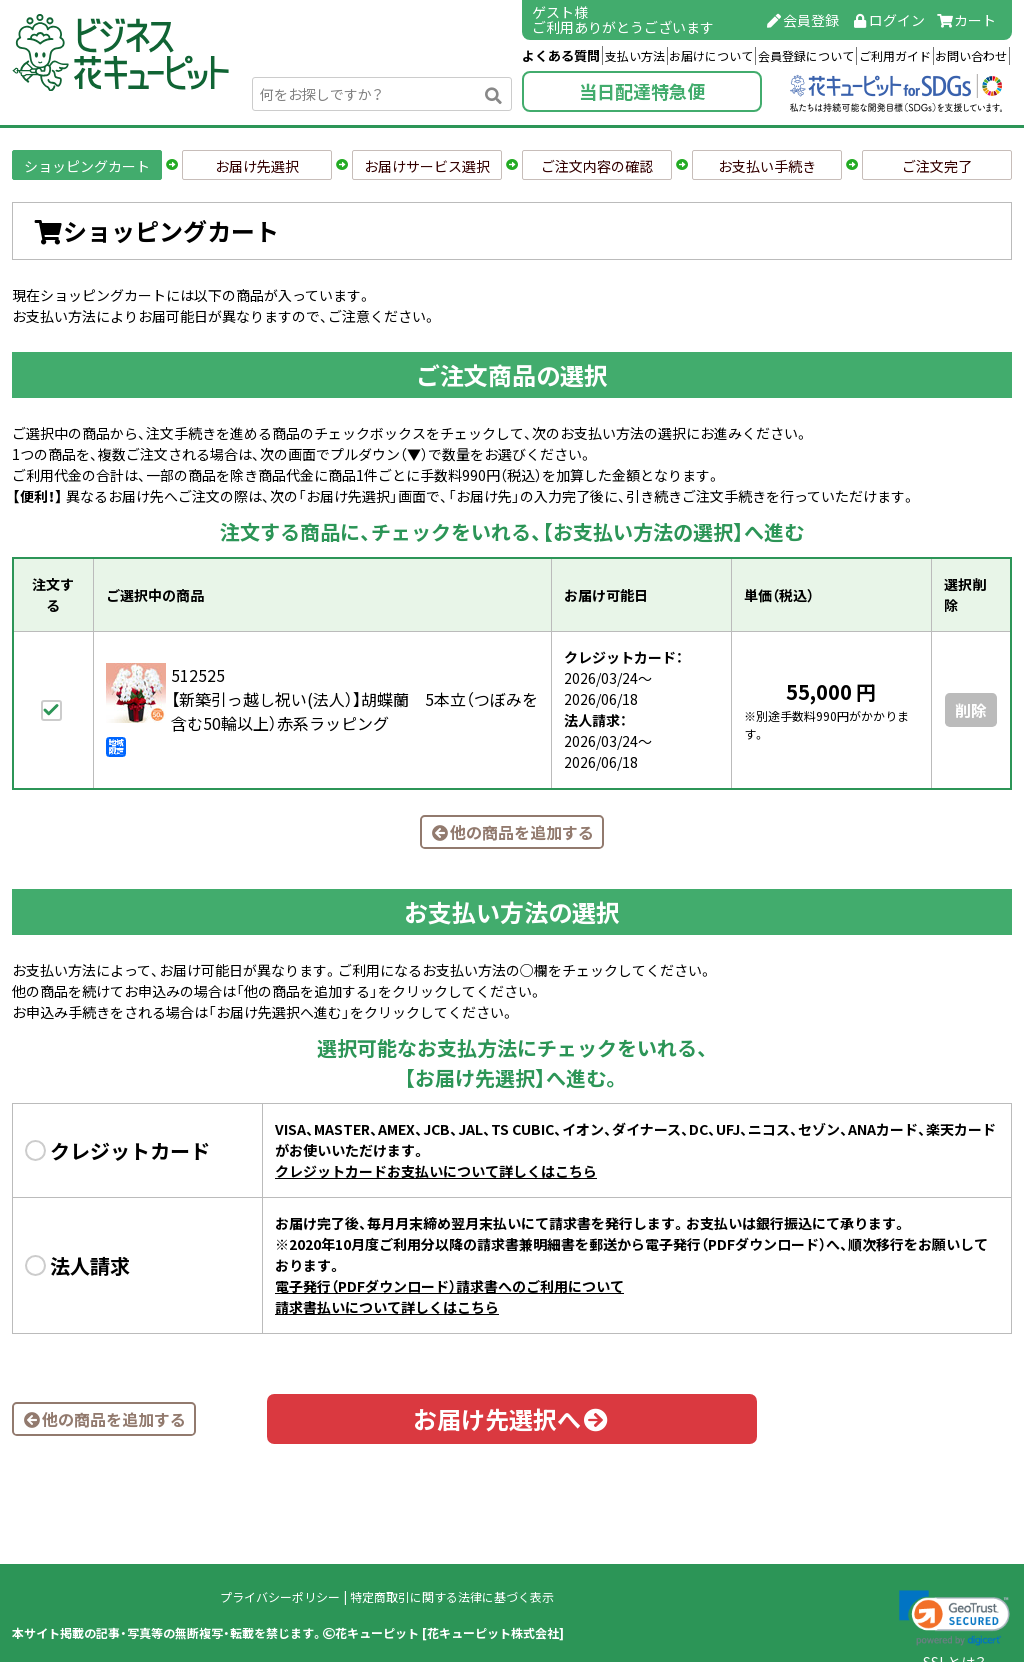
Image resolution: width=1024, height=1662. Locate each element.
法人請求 (90, 1265)
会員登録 (803, 20)
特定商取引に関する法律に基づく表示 (452, 1597)
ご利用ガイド (895, 56)
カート (967, 20)
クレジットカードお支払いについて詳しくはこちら (436, 1171)
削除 (971, 710)
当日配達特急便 (642, 91)
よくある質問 (561, 55)
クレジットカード (130, 1150)
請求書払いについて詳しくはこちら (387, 1307)
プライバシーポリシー (280, 1597)
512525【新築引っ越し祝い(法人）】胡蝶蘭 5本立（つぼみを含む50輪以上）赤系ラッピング (354, 699)
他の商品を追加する (512, 832)
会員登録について (806, 56)
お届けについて (711, 56)
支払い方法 (635, 56)
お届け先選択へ (512, 1419)
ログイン (888, 20)
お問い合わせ (971, 56)
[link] (954, 1618)
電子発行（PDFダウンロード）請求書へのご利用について (449, 1286)
